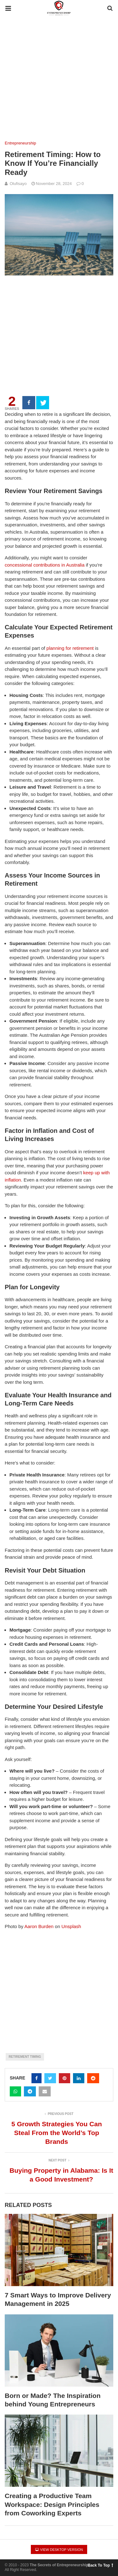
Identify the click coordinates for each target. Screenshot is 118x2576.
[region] (59, 327)
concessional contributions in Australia (44, 565)
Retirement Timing (25, 2056)
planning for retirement (70, 648)
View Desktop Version (59, 2550)
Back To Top (100, 2565)
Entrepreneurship (20, 143)
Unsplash (71, 1926)
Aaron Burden (39, 1926)
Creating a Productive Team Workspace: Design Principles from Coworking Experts (52, 2504)
